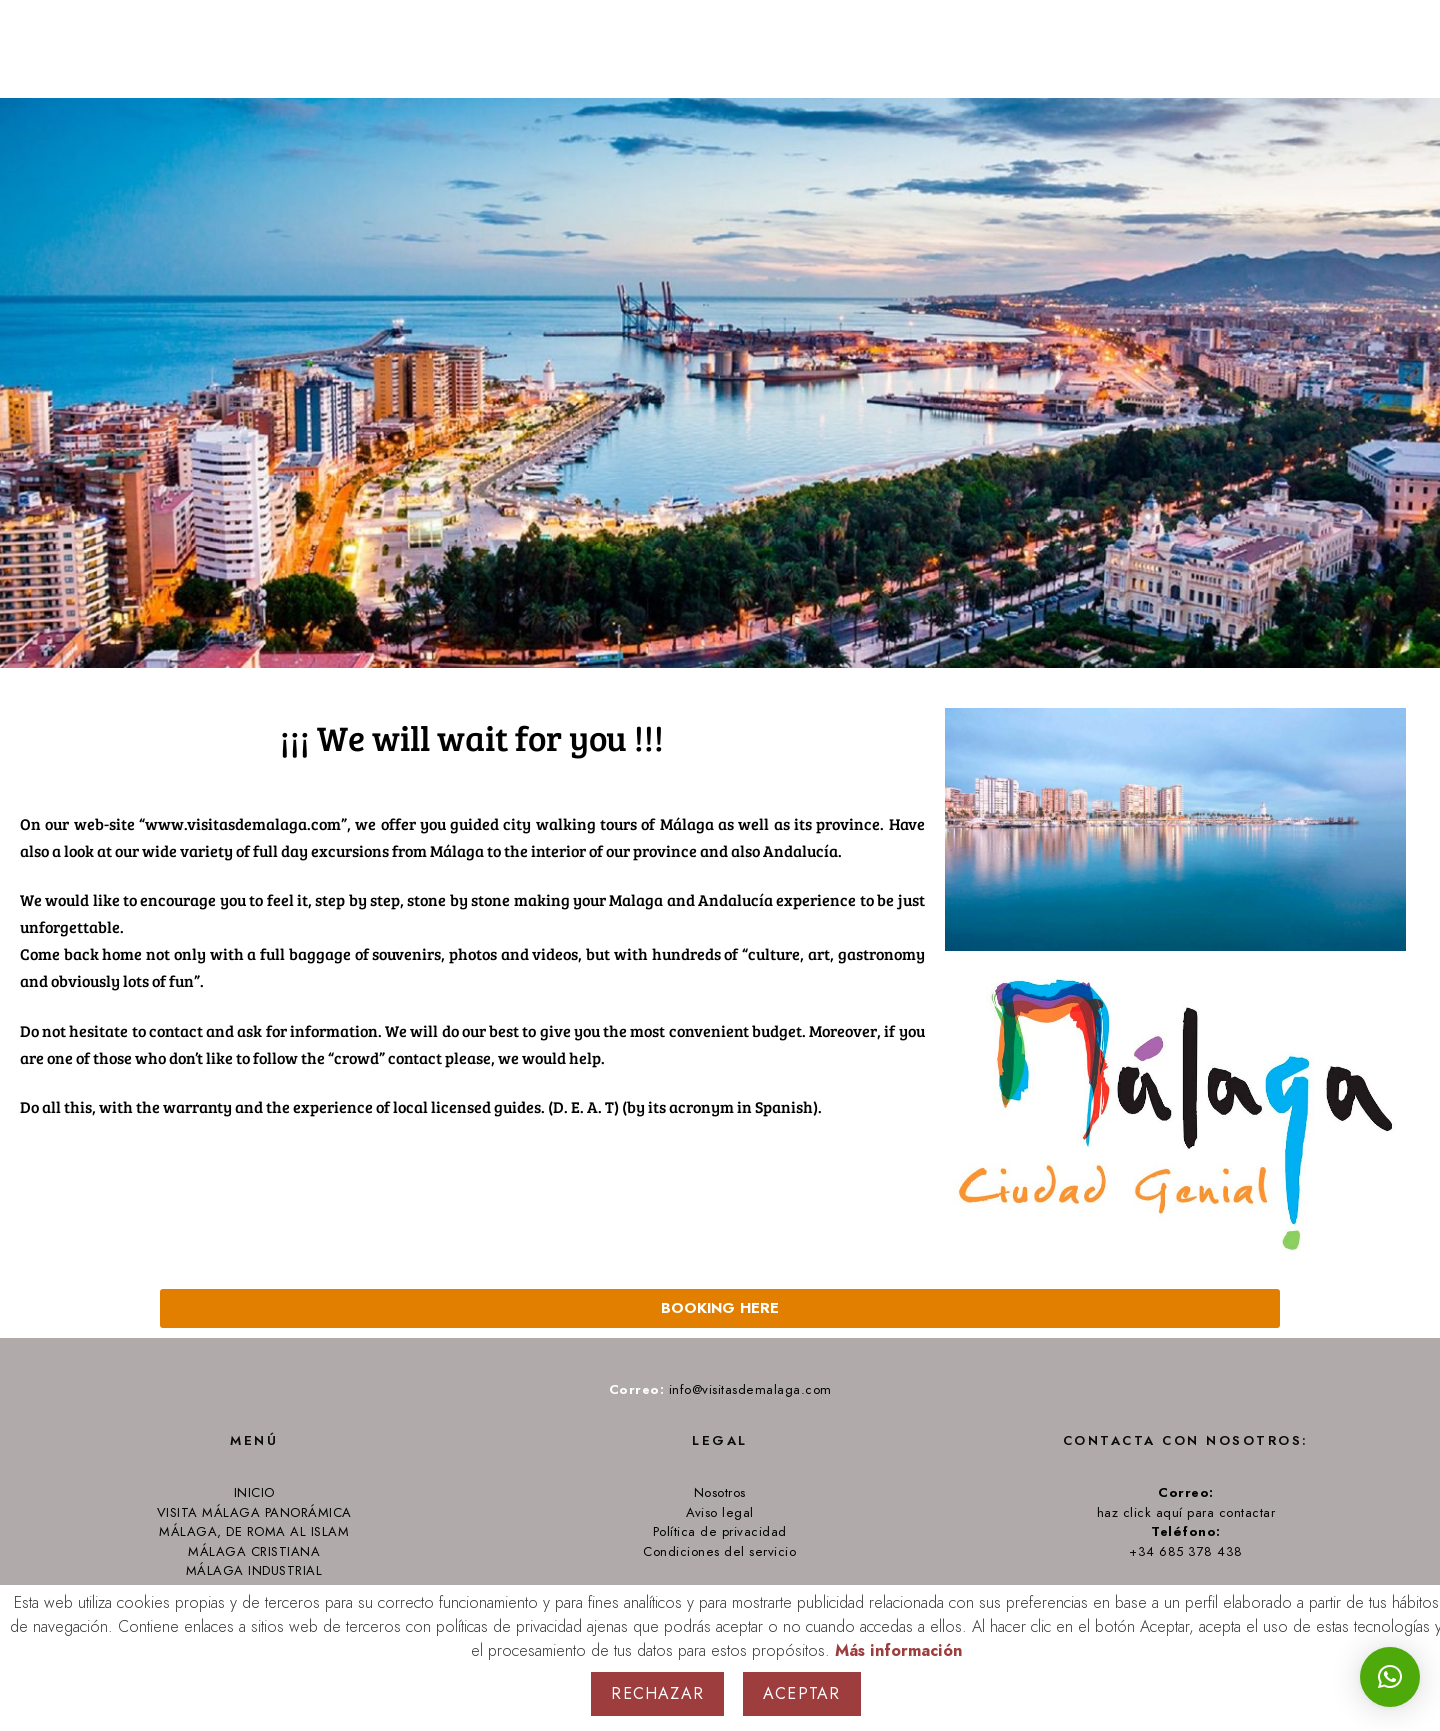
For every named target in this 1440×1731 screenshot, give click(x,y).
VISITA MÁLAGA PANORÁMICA (254, 1513)
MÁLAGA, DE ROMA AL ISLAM (254, 1532)
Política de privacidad (720, 1532)
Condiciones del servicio (719, 1552)
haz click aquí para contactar (1186, 1513)
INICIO (254, 1493)
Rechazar (657, 1694)
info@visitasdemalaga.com (748, 1390)
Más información (898, 1651)
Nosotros (720, 1493)
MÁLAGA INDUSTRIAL (254, 1571)
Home (1076, 50)
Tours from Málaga (1229, 50)
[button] (1390, 1677)
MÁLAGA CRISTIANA (254, 1552)
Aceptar (801, 1694)
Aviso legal (720, 1513)
